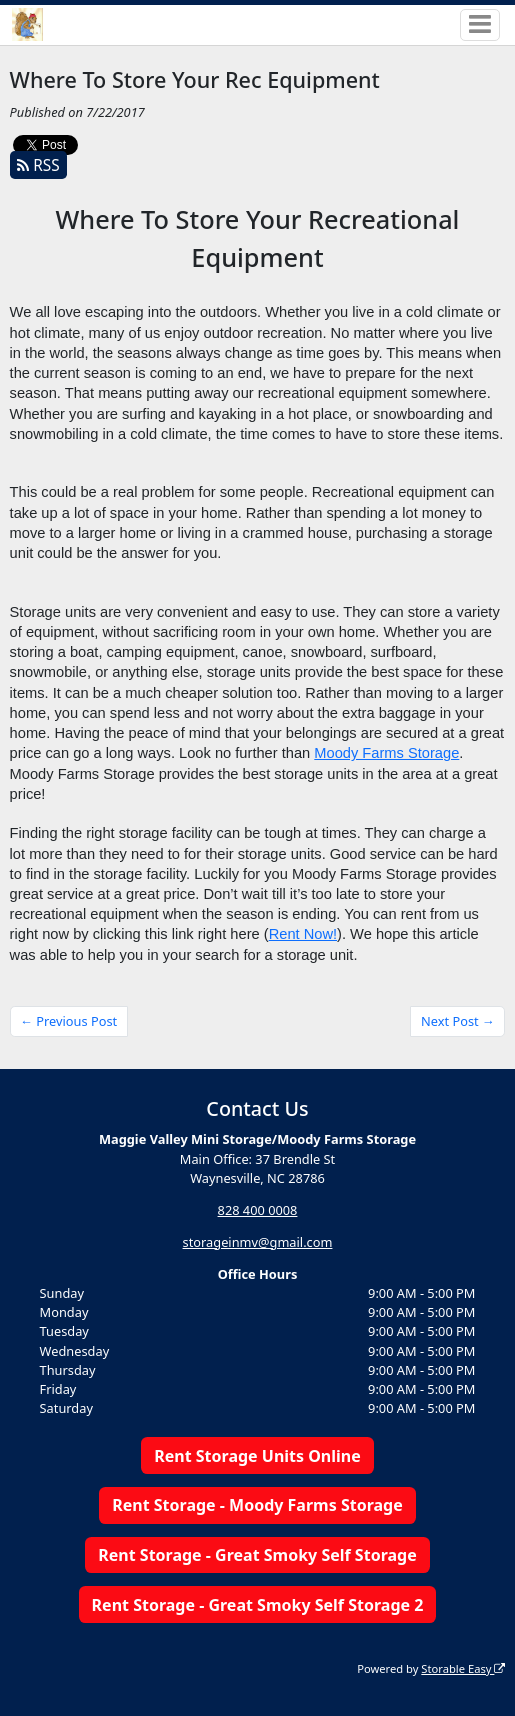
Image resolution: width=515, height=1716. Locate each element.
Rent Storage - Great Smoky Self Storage (257, 1555)
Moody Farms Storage (386, 753)
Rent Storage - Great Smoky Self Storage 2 (258, 1605)
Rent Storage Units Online (257, 1456)
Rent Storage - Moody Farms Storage (257, 1505)
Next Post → (458, 1021)
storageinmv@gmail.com (258, 1242)
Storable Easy (463, 1668)
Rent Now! (303, 934)
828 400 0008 (258, 1210)
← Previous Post (68, 1021)
